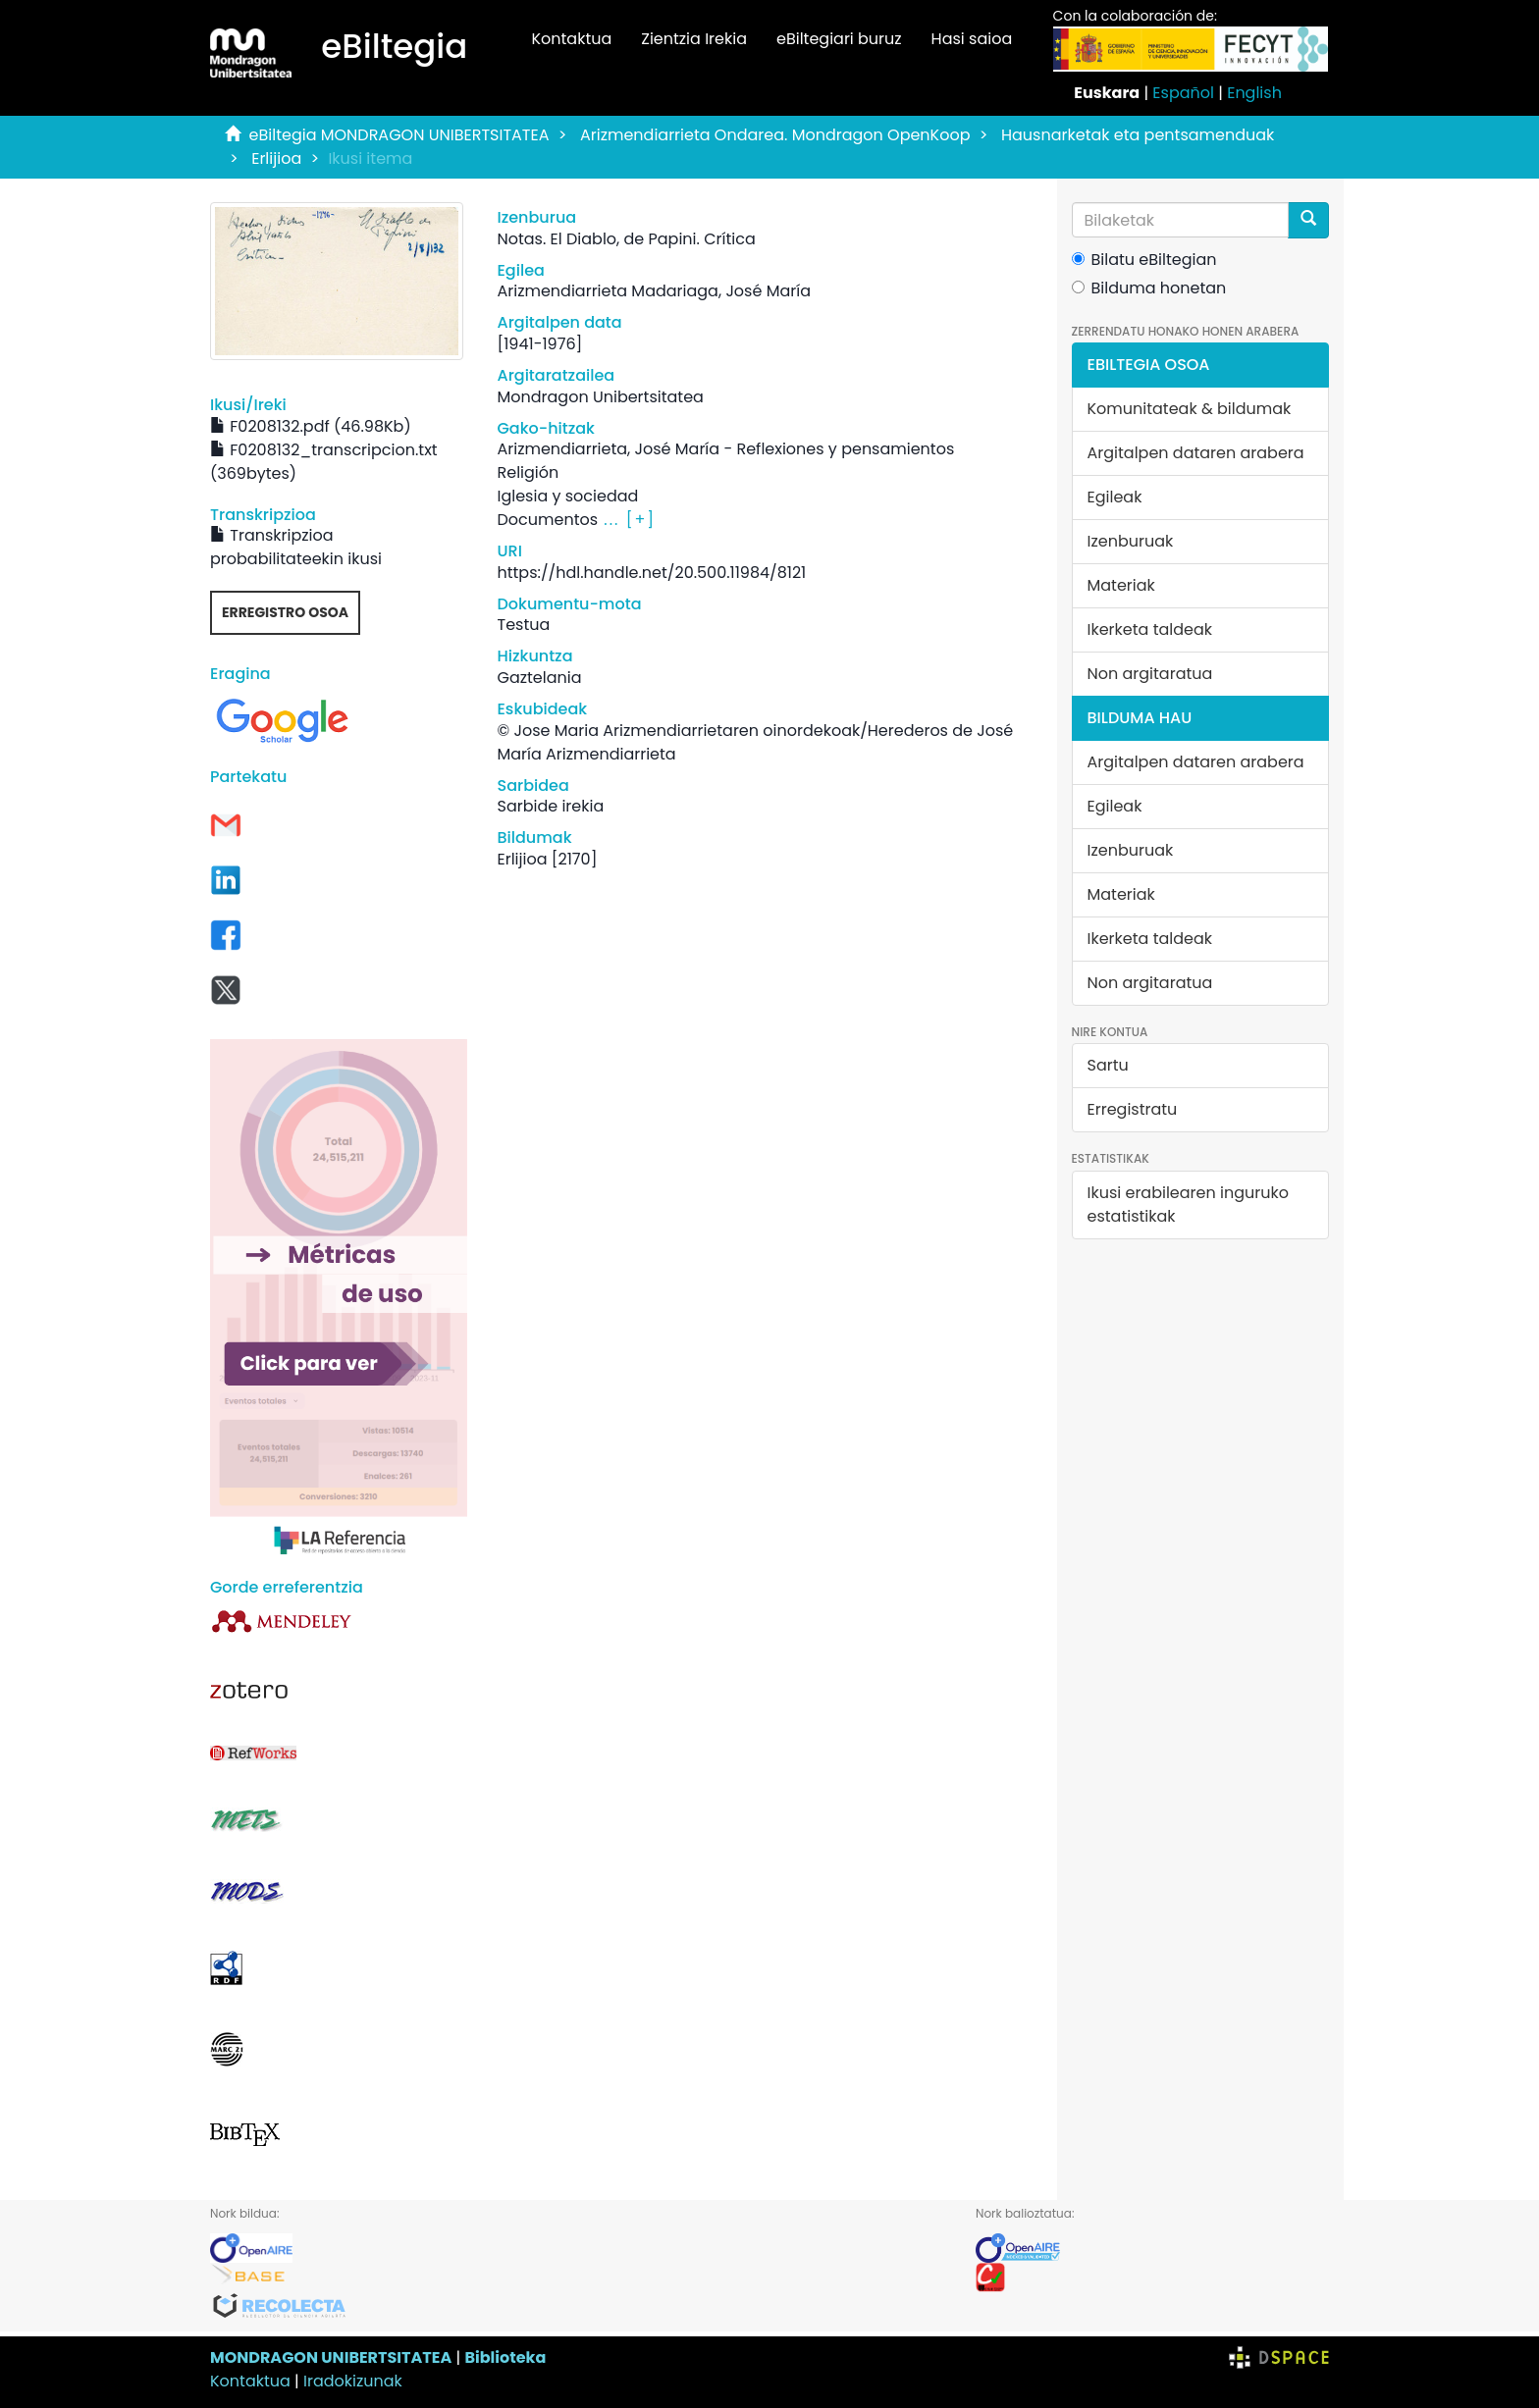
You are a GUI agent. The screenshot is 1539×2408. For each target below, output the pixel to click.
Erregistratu (1133, 1109)
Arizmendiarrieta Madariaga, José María (653, 291)
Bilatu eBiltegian (1144, 259)
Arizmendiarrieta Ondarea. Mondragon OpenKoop (775, 135)
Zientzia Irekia (694, 38)
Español (1183, 92)
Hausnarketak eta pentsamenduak (1137, 135)
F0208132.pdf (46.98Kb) (310, 426)
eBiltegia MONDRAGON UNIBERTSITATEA (399, 135)
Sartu (1108, 1065)
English (1254, 92)
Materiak (1121, 585)
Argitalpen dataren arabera (1196, 453)
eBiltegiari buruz (839, 38)
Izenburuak (1131, 541)
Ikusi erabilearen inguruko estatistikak (1188, 1204)
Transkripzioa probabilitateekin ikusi (296, 547)
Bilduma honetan (1149, 288)
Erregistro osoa (285, 612)
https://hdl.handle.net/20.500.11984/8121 (651, 572)
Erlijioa (276, 158)
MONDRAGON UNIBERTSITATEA (330, 2357)
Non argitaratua (1150, 673)
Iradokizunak (352, 2381)
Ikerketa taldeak (1150, 629)
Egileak (1115, 497)
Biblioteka (505, 2357)
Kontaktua (571, 38)
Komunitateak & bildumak (1190, 408)
